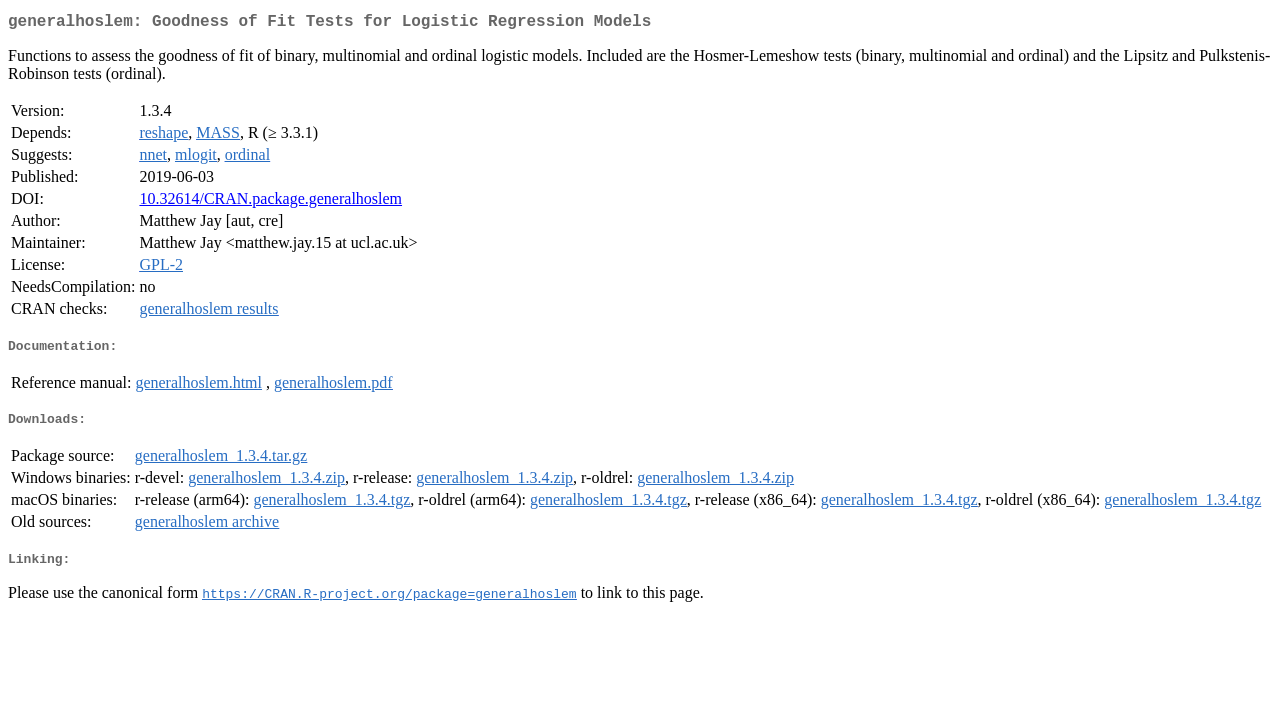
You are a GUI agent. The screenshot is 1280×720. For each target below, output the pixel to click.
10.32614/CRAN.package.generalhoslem (270, 202)
